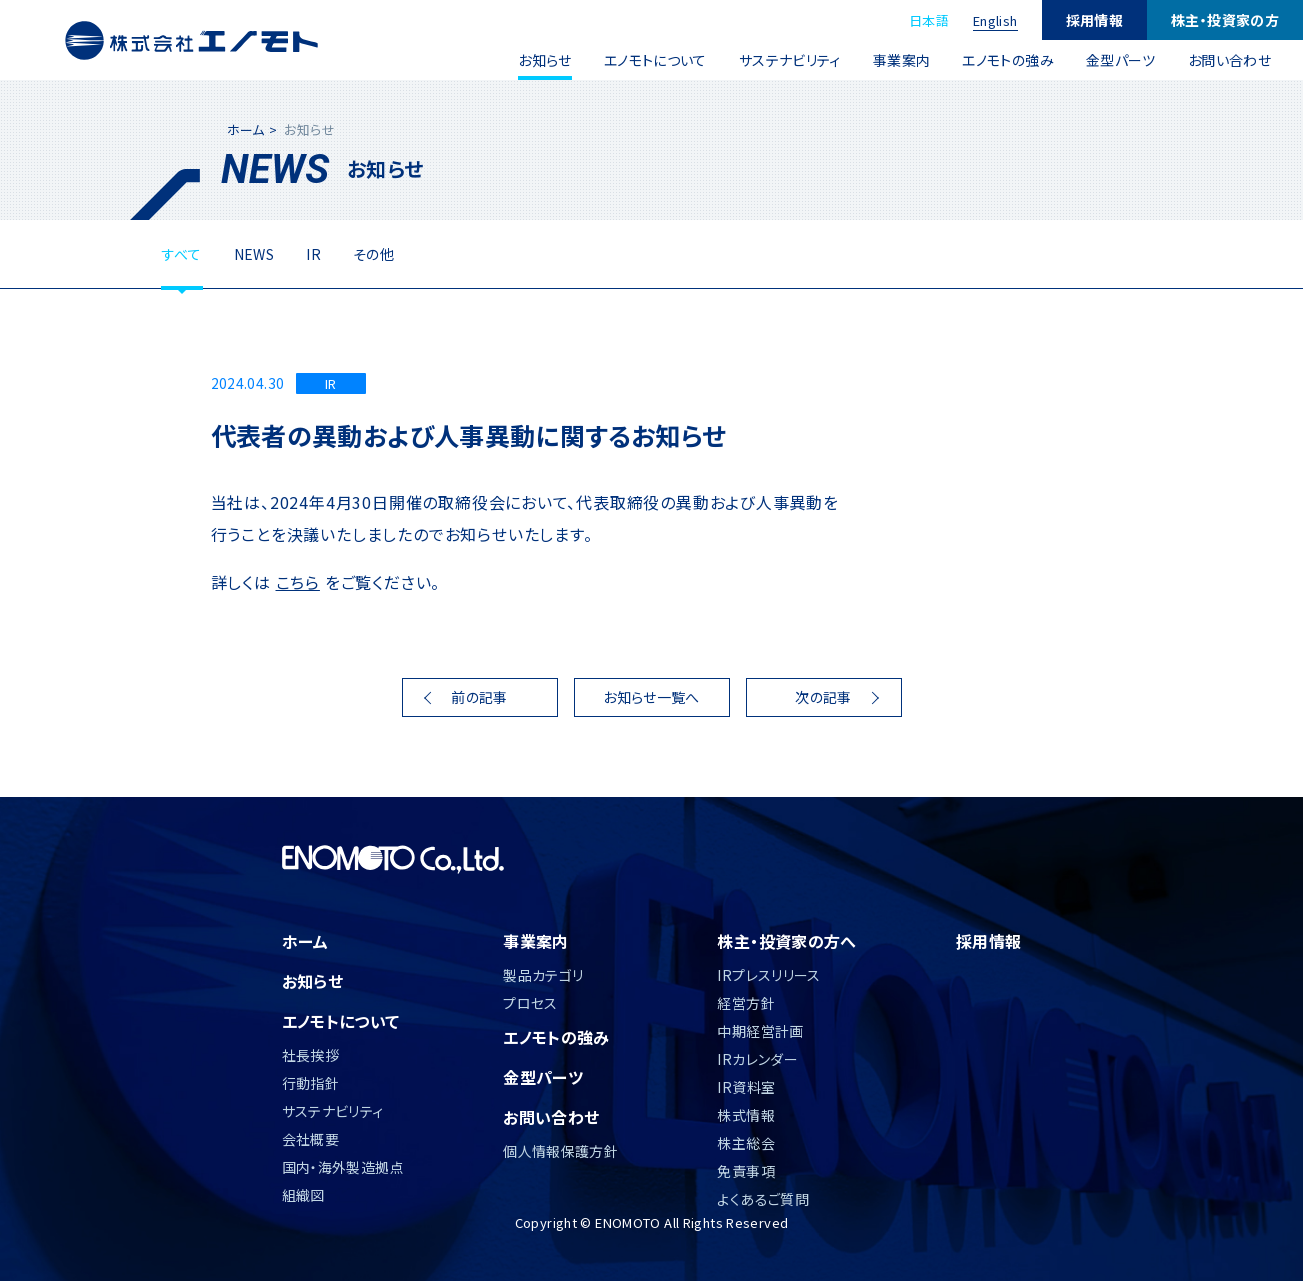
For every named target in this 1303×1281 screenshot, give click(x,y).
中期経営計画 (760, 1031)
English (995, 20)
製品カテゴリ (543, 975)
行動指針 (311, 1083)
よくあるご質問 (763, 1199)
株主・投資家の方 (1225, 20)
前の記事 (479, 697)
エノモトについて (655, 60)
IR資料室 (746, 1087)
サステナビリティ (790, 60)
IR (313, 254)
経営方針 (746, 1003)
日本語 (929, 20)
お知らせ (545, 60)
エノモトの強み (1008, 60)
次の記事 (823, 697)
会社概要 (311, 1139)
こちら (298, 582)
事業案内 (902, 60)
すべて (182, 254)
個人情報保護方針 (560, 1151)
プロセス (530, 1003)
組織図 (303, 1195)
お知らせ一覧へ (651, 697)
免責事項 (746, 1171)
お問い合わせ (1229, 60)
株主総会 (746, 1143)
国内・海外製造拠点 (343, 1167)
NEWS (254, 254)
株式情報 (746, 1115)
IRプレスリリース (768, 975)
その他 (373, 254)
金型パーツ (1121, 60)
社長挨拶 (311, 1055)
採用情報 (1095, 20)
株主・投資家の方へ (786, 941)
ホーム (246, 129)
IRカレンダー (757, 1059)
